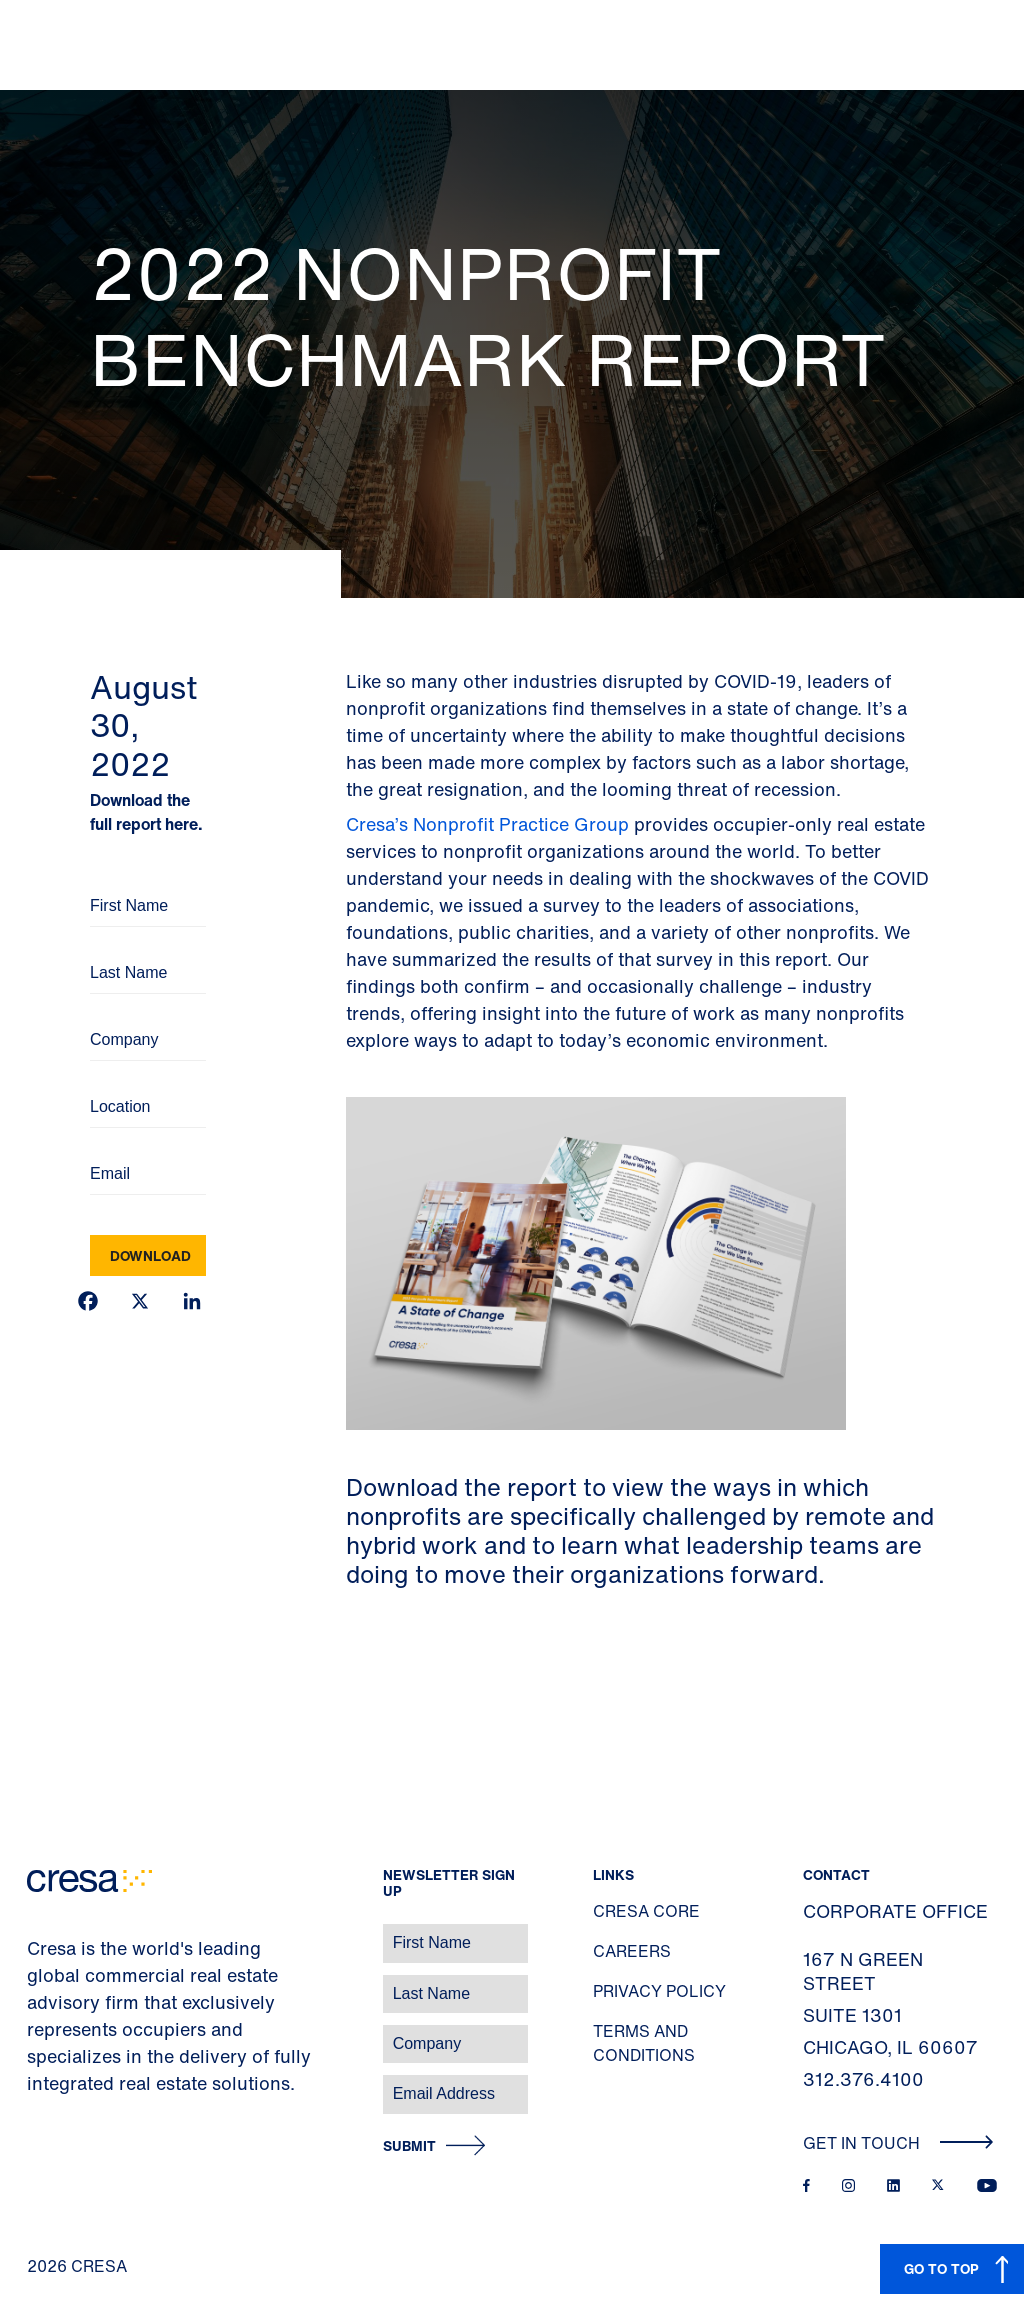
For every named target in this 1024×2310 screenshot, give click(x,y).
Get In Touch (898, 2143)
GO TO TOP (941, 2268)
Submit (409, 2146)
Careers (632, 1951)
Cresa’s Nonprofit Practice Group (487, 824)
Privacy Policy (659, 1991)
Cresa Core (646, 1911)
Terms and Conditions (644, 2043)
